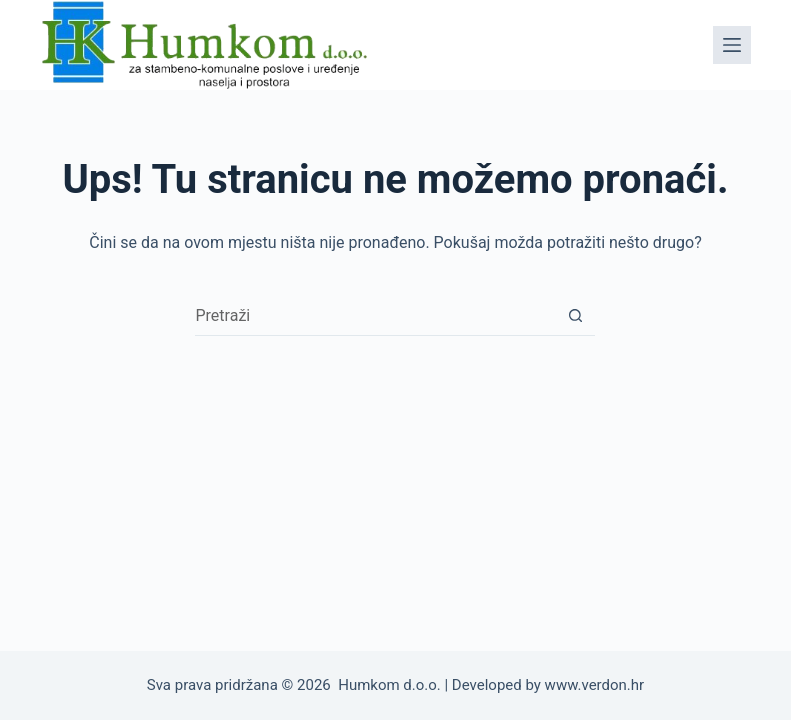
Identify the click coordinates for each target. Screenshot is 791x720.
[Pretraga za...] (375, 316)
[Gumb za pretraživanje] (575, 316)
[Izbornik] (732, 45)
